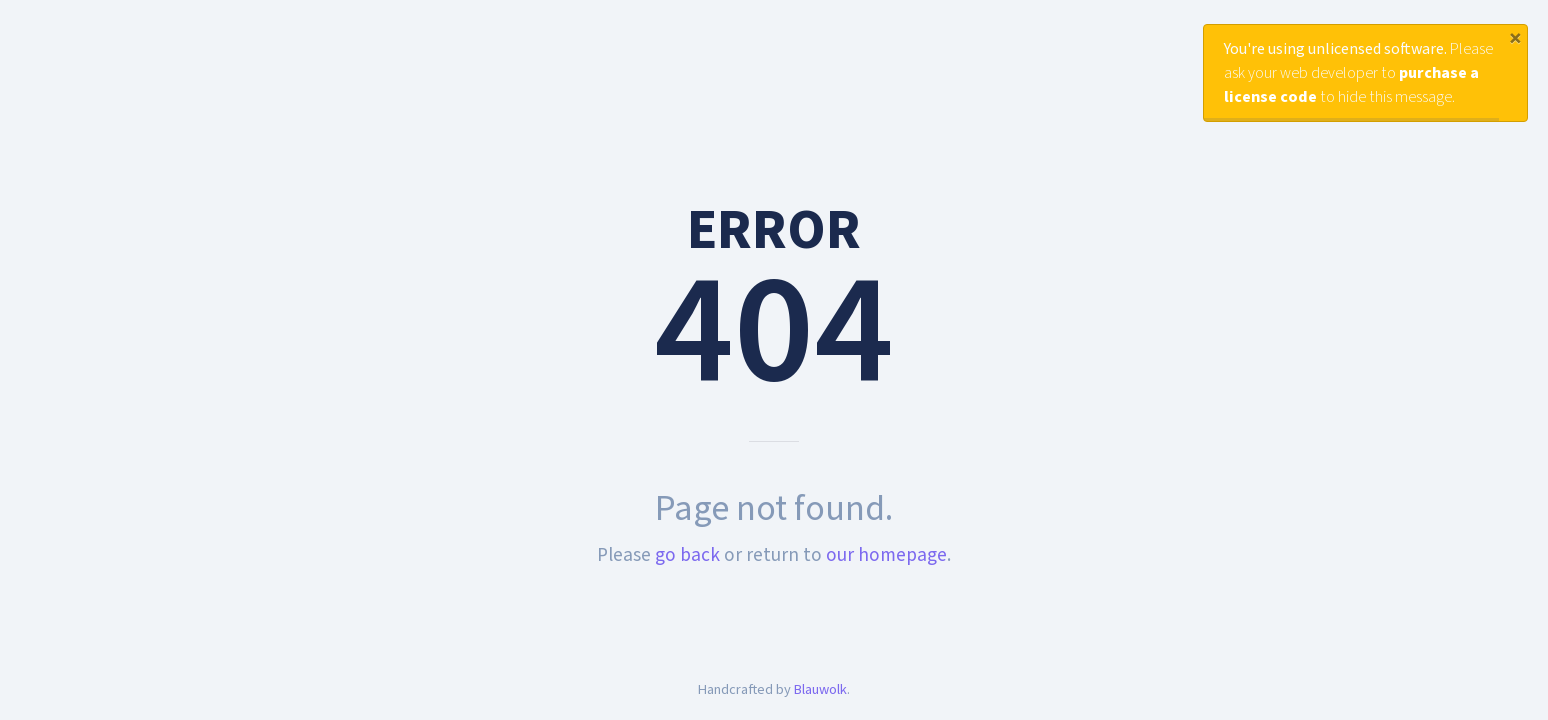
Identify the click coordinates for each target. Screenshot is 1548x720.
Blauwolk (820, 689)
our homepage (886, 555)
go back (687, 555)
